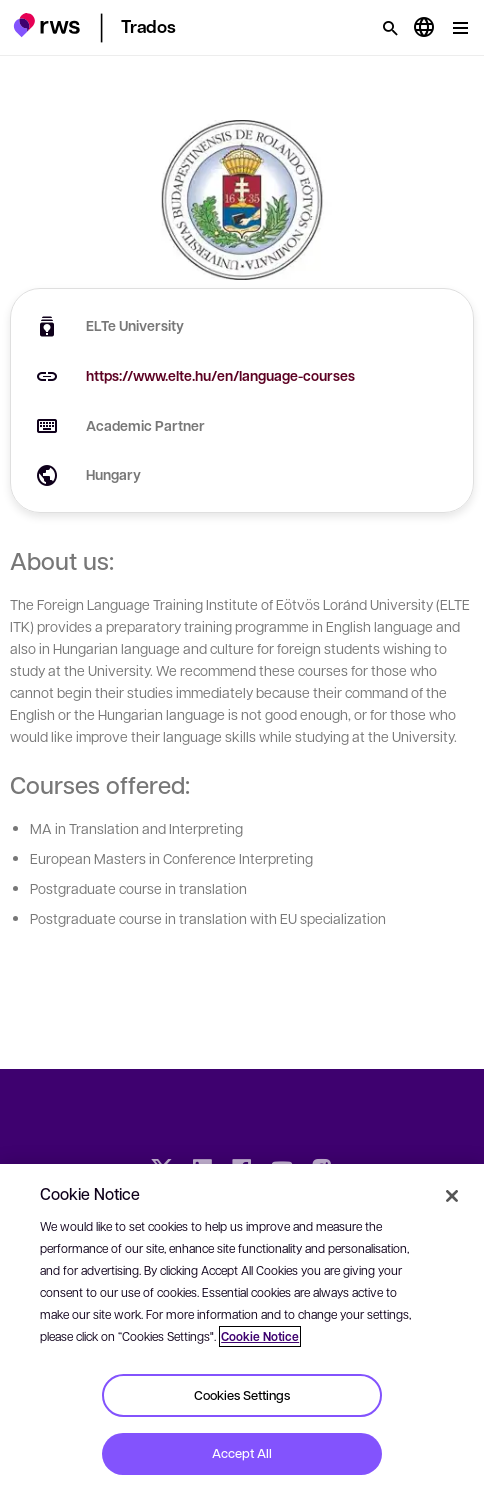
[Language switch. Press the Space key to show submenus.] (424, 28)
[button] (46, 25)
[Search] (390, 28)
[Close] (452, 1196)
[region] (242, 1327)
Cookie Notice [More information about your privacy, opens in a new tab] (260, 1336)
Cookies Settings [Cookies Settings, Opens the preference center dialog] (242, 1395)
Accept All (242, 1453)
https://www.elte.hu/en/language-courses (220, 375)
